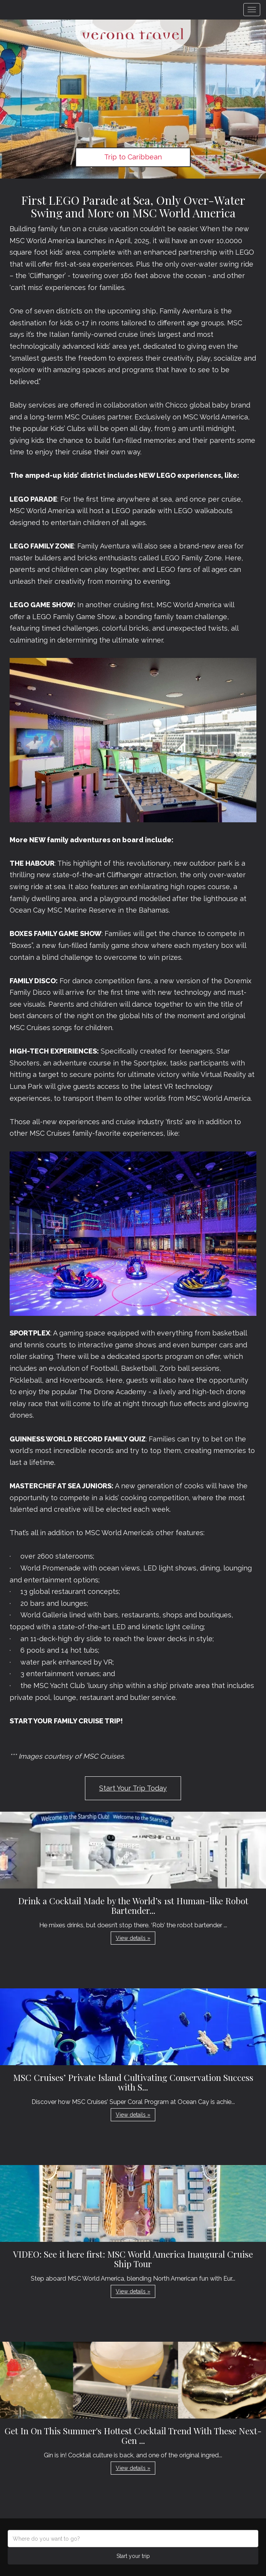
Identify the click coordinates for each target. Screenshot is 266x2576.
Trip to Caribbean (133, 157)
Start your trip (133, 2556)
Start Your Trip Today (133, 1788)
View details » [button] (133, 1938)
